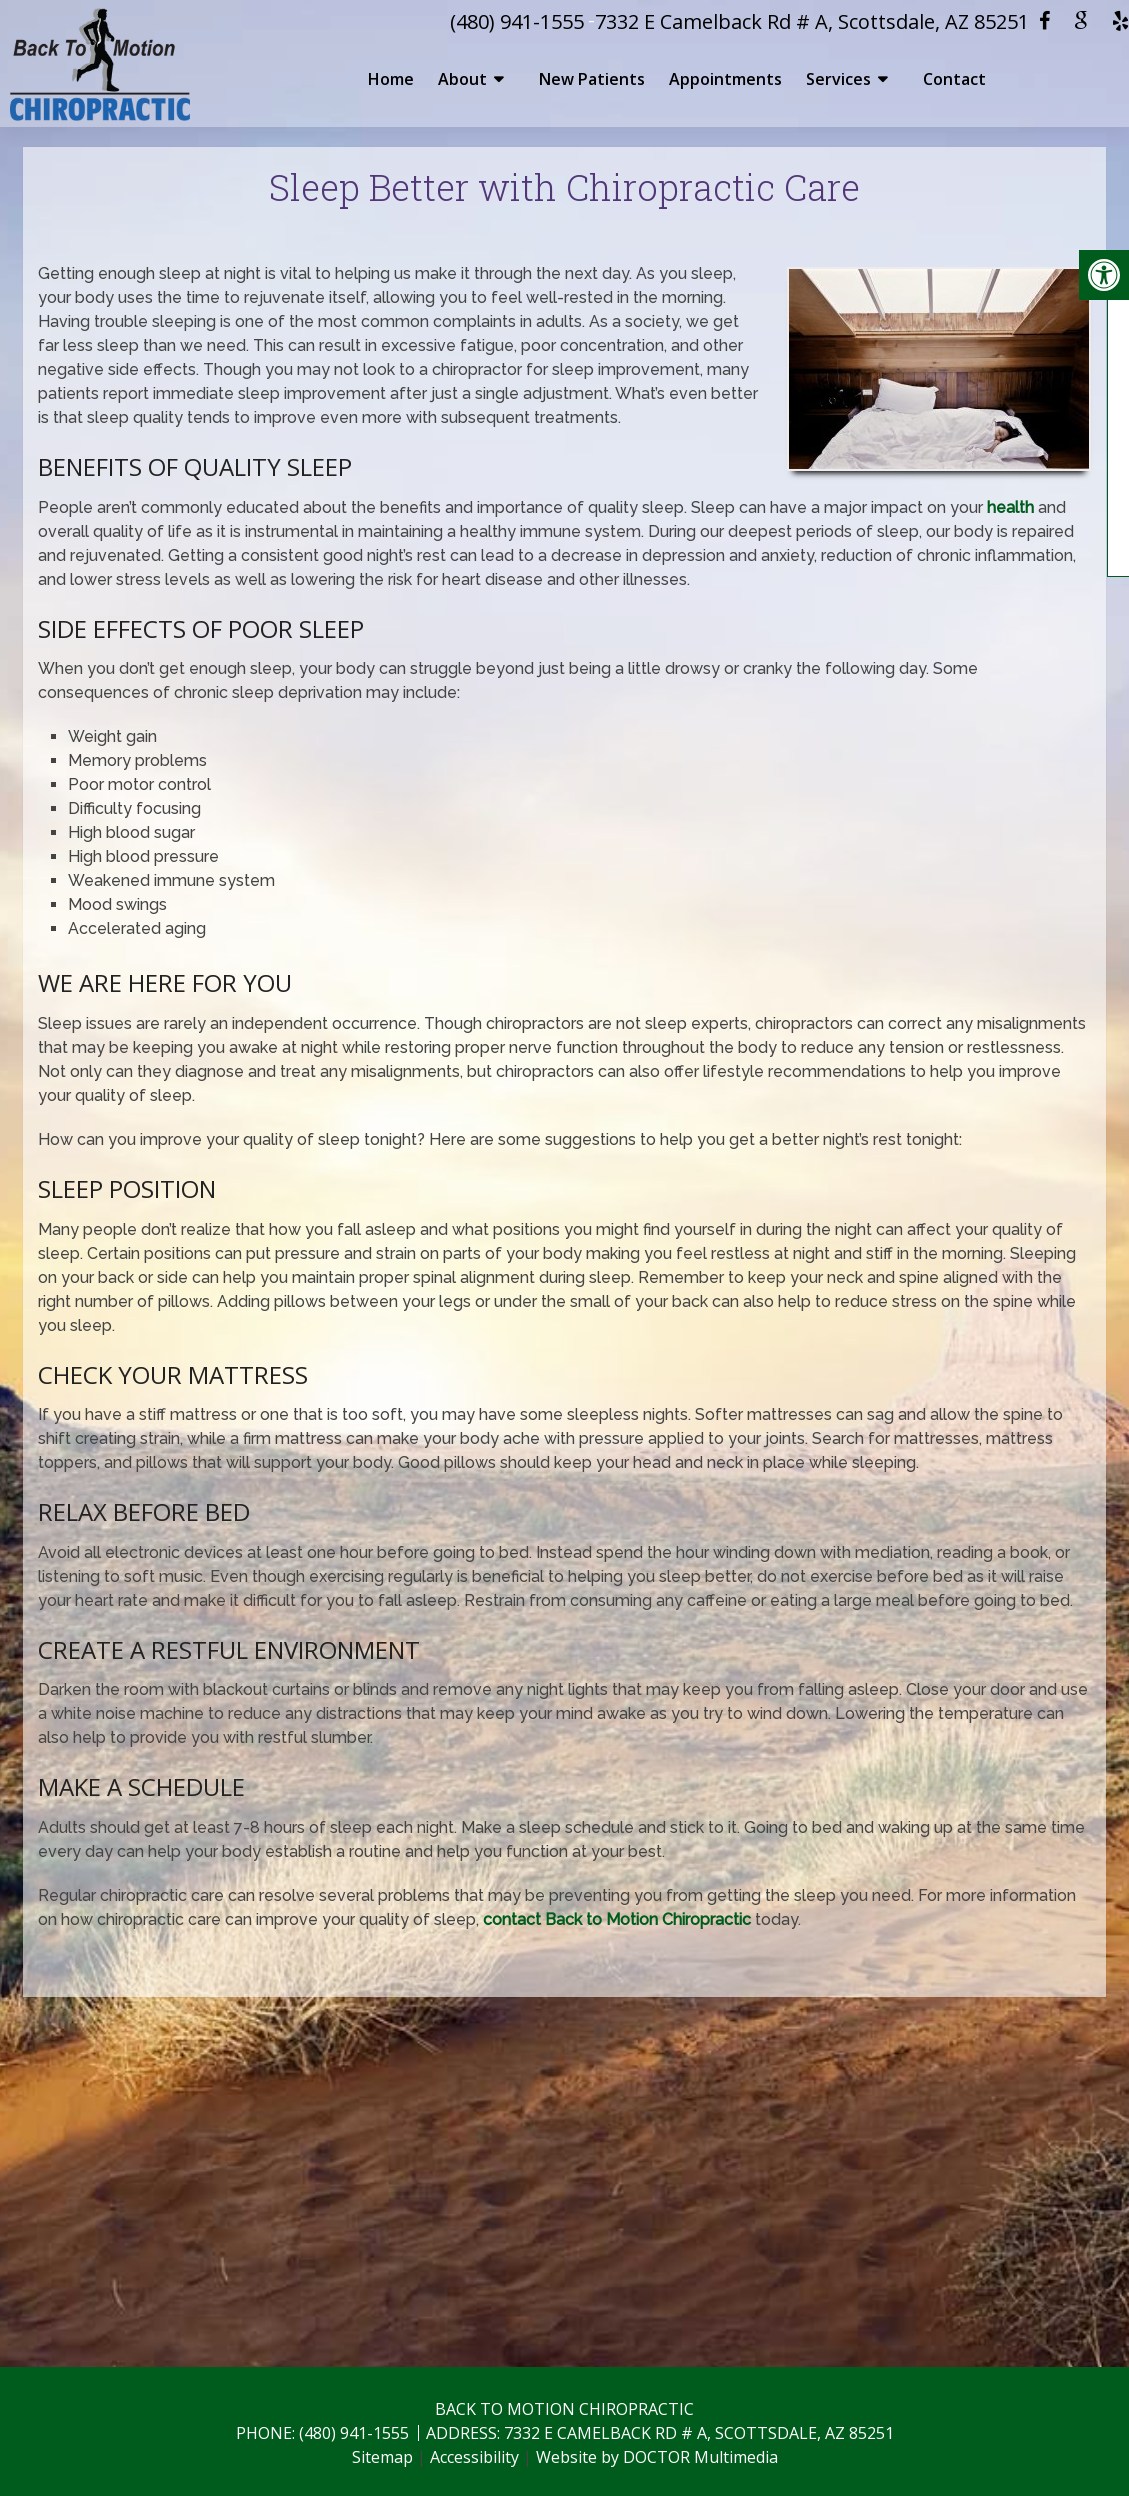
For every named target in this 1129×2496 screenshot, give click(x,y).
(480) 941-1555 (517, 21)
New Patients (592, 79)
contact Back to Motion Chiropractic (617, 1919)
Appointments (725, 79)
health (1010, 507)
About (462, 79)
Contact (954, 79)
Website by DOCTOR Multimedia (657, 2457)
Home (391, 79)
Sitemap (382, 2457)
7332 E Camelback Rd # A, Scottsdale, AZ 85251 (812, 21)
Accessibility (474, 2457)
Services (838, 79)
